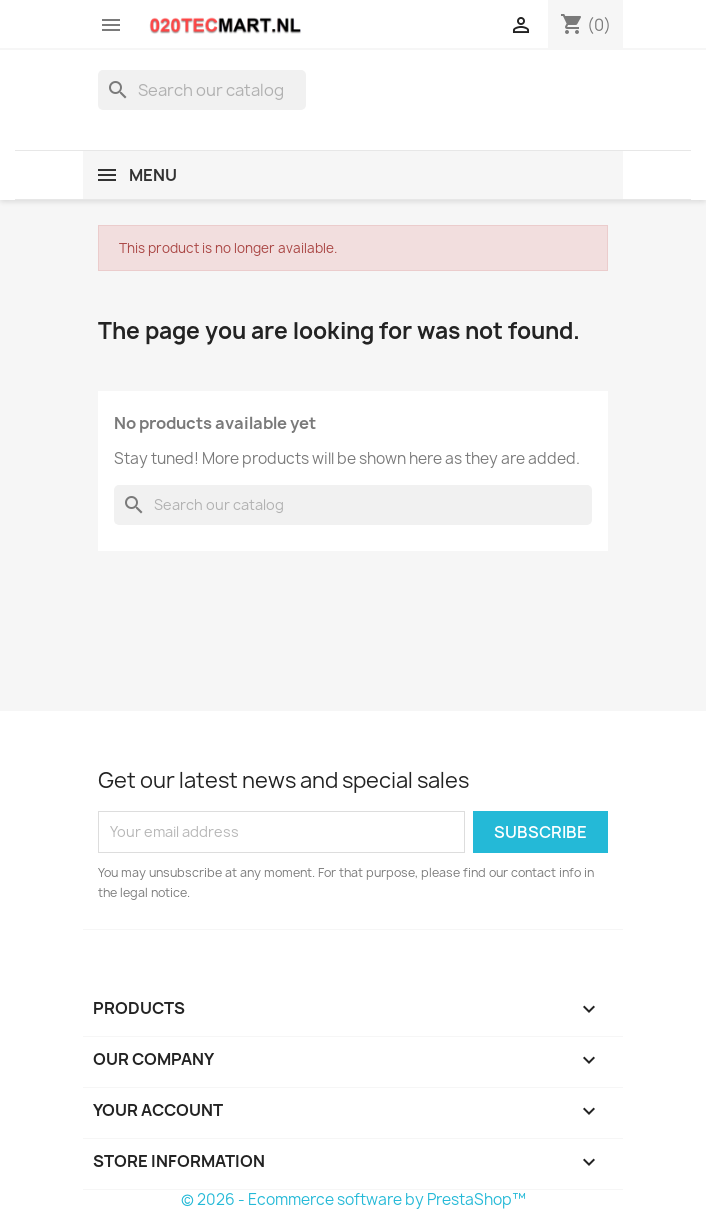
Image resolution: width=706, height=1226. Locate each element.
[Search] (202, 90)
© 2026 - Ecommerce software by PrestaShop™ (353, 1199)
